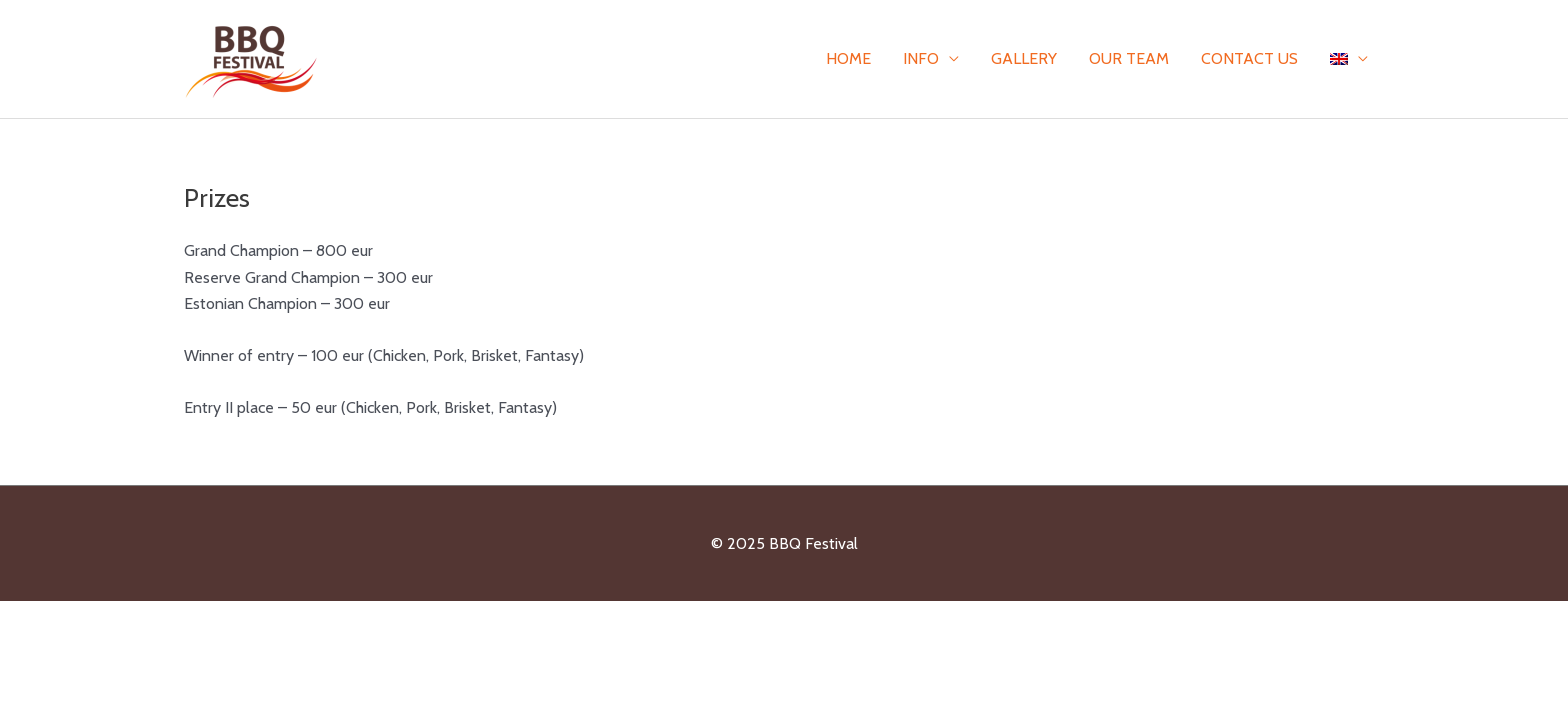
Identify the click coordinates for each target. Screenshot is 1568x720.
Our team (1129, 58)
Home (848, 58)
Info (921, 58)
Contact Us (1249, 58)
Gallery (1024, 58)
